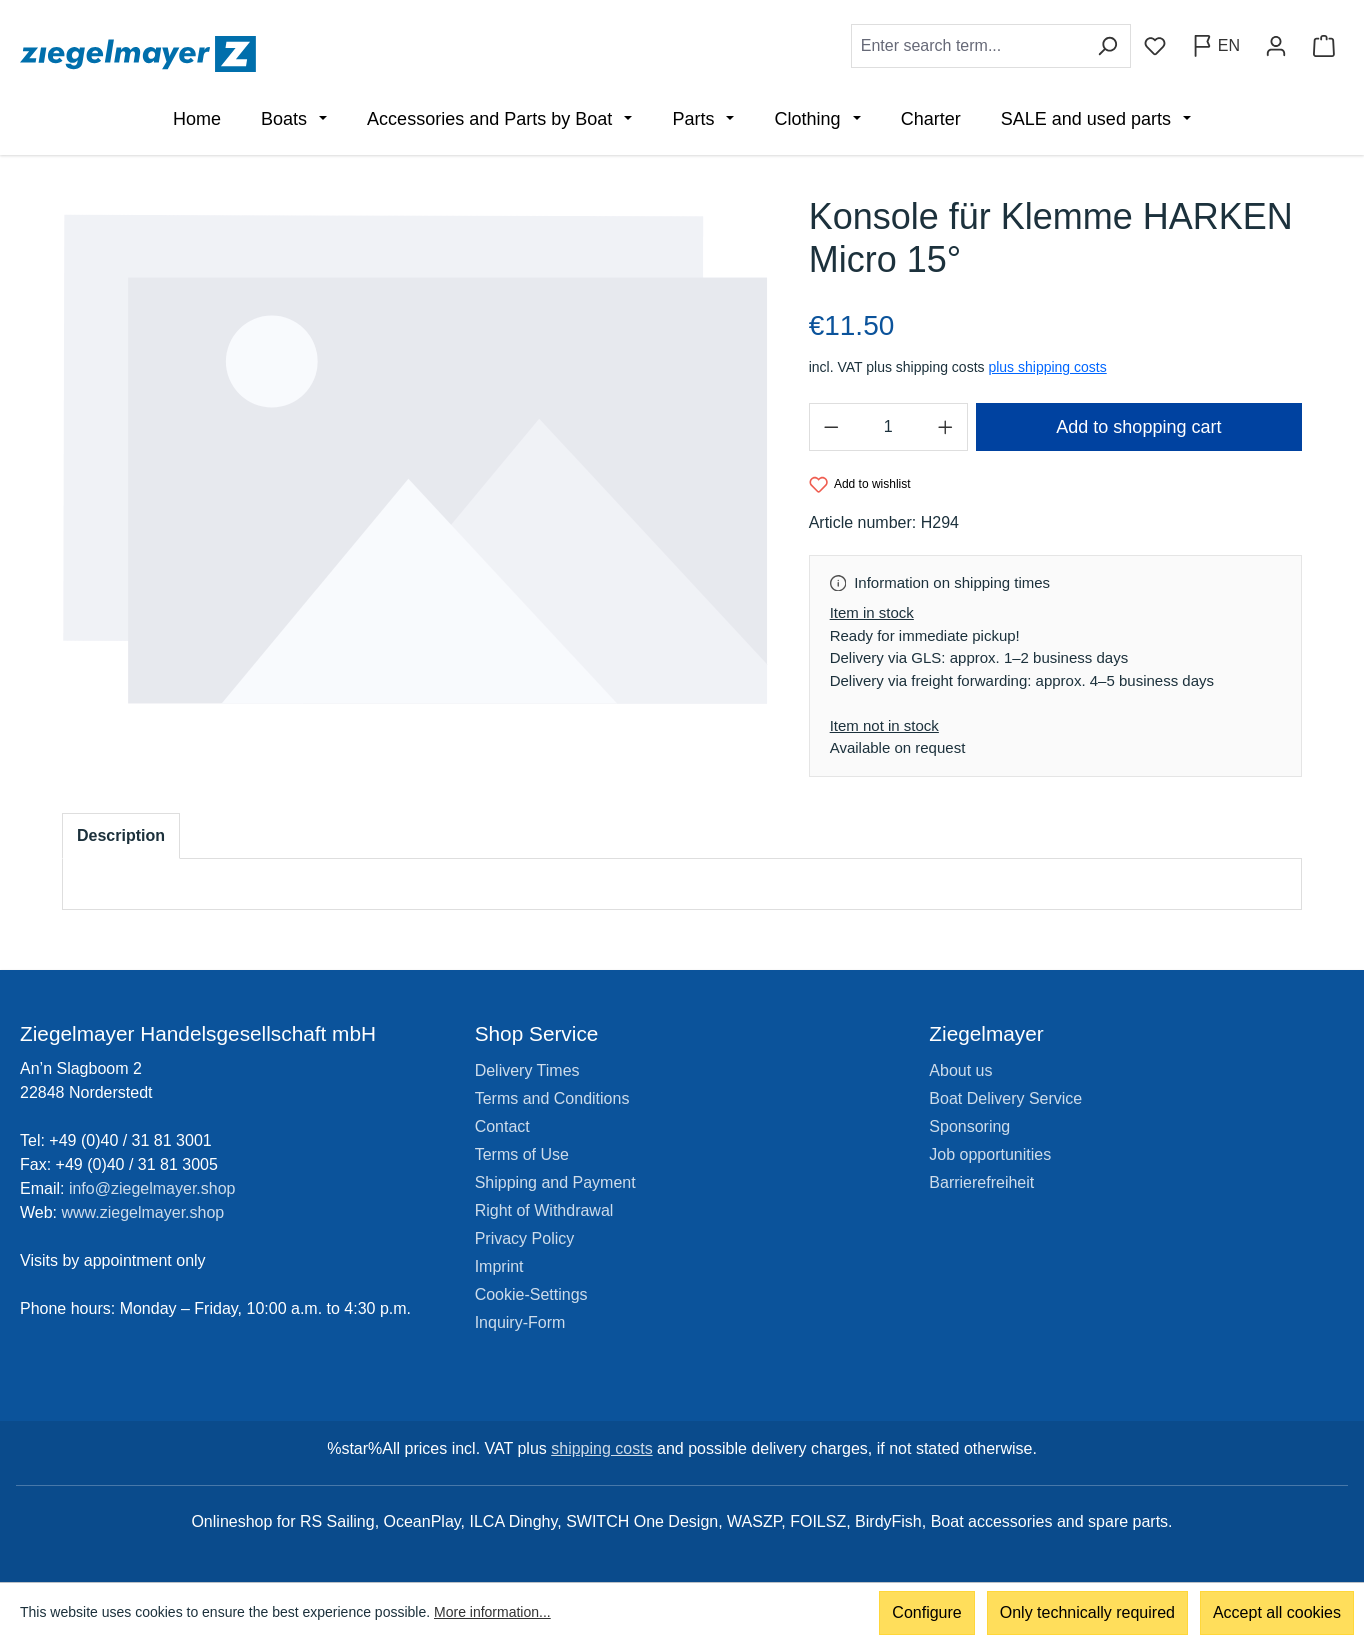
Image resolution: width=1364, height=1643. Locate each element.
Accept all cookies (1277, 1612)
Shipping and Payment (555, 1182)
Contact (502, 1126)
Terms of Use (522, 1154)
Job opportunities (990, 1154)
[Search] (1107, 46)
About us (960, 1070)
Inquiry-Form (520, 1322)
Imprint (499, 1266)
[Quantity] (888, 427)
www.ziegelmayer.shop (143, 1212)
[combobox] (968, 46)
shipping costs (601, 1448)
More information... (492, 1613)
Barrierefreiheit (981, 1182)
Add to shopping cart (1138, 427)
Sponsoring (969, 1126)
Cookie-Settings (531, 1294)
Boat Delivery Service (1005, 1098)
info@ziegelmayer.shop (152, 1188)
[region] (415, 459)
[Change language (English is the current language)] (1215, 46)
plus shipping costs (1047, 367)
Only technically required (1087, 1612)
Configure (926, 1612)
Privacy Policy (525, 1238)
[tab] (121, 836)
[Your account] (1276, 46)
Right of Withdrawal (544, 1210)
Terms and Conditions (552, 1098)
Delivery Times (527, 1070)
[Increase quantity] (946, 427)
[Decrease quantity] (831, 427)
